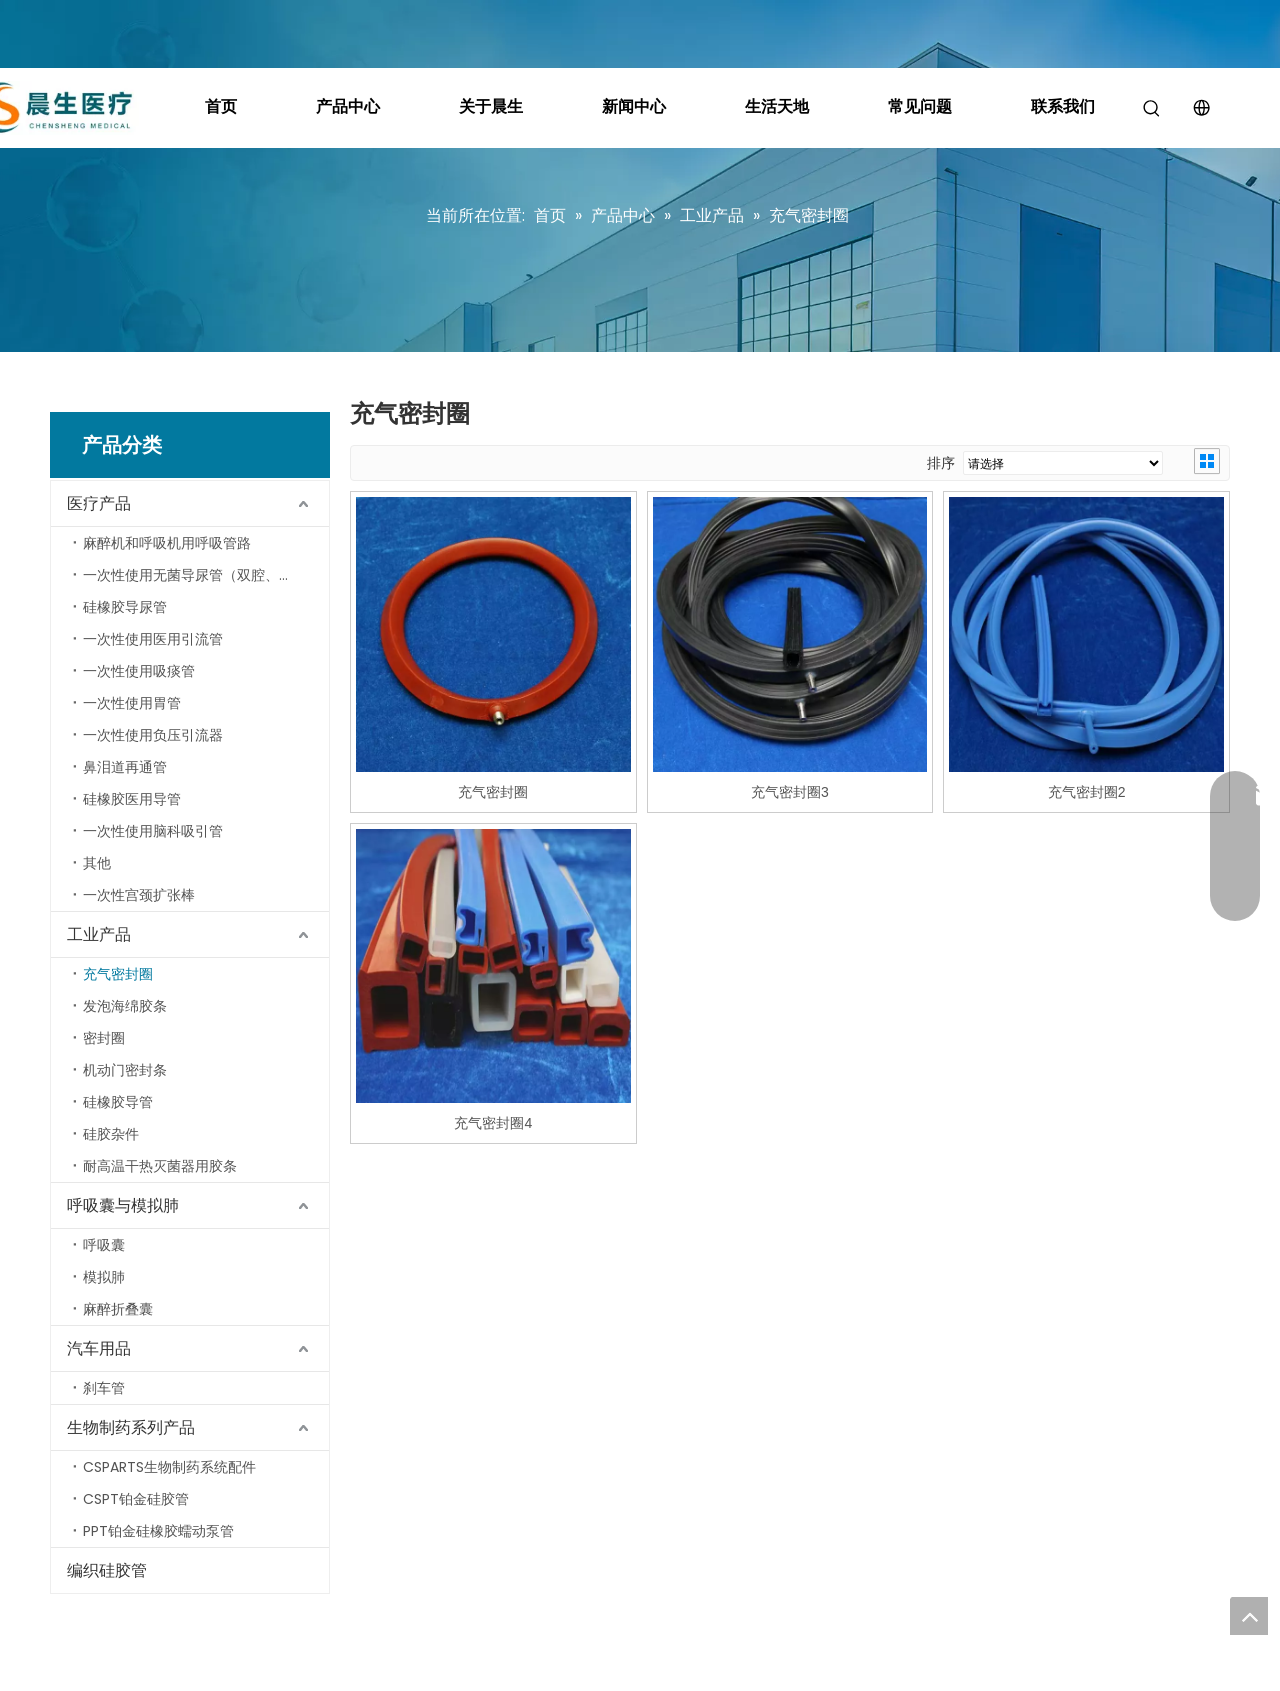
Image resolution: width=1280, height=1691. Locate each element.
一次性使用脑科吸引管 (153, 831)
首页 (221, 106)
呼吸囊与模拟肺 (123, 1205)
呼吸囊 (104, 1245)
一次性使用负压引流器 (153, 735)
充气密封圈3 (790, 792)
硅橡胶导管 (118, 1102)
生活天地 (777, 106)
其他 (97, 863)
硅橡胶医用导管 (132, 799)
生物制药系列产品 (131, 1427)
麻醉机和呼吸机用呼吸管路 (167, 543)
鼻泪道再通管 (125, 767)
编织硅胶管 (107, 1570)
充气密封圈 (118, 974)
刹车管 (104, 1388)
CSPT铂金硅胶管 (136, 1499)
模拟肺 (104, 1277)
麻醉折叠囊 (118, 1309)
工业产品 (99, 934)
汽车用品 (99, 1348)
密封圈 (104, 1038)
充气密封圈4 (493, 1123)
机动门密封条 (125, 1070)
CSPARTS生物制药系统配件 (169, 1467)
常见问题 (920, 106)
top (1249, 1616)
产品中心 (348, 106)
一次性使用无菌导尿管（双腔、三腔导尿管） (206, 575)
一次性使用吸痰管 (139, 671)
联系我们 (1063, 106)
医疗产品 (99, 503)
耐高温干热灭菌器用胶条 (160, 1166)
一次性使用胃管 (132, 703)
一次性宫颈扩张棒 (139, 895)
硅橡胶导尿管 (125, 607)
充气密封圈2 (1087, 792)
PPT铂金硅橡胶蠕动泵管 (158, 1531)
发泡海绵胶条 (125, 1006)
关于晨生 (491, 106)
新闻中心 (634, 106)
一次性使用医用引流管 (153, 639)
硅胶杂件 (111, 1134)
